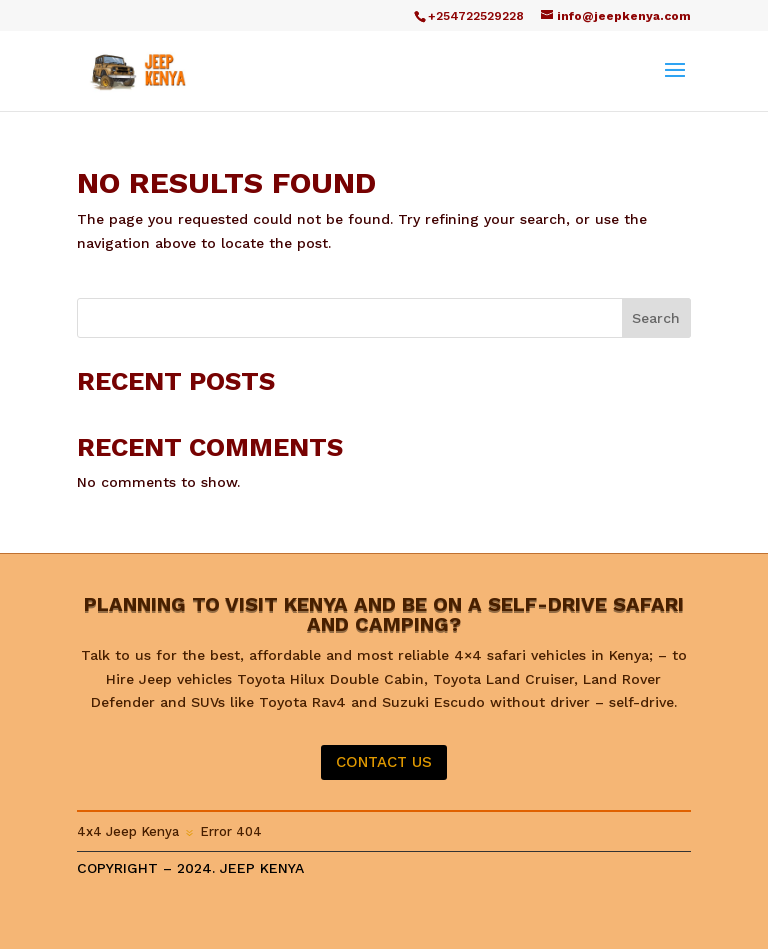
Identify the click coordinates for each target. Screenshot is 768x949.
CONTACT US (384, 762)
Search (656, 318)
